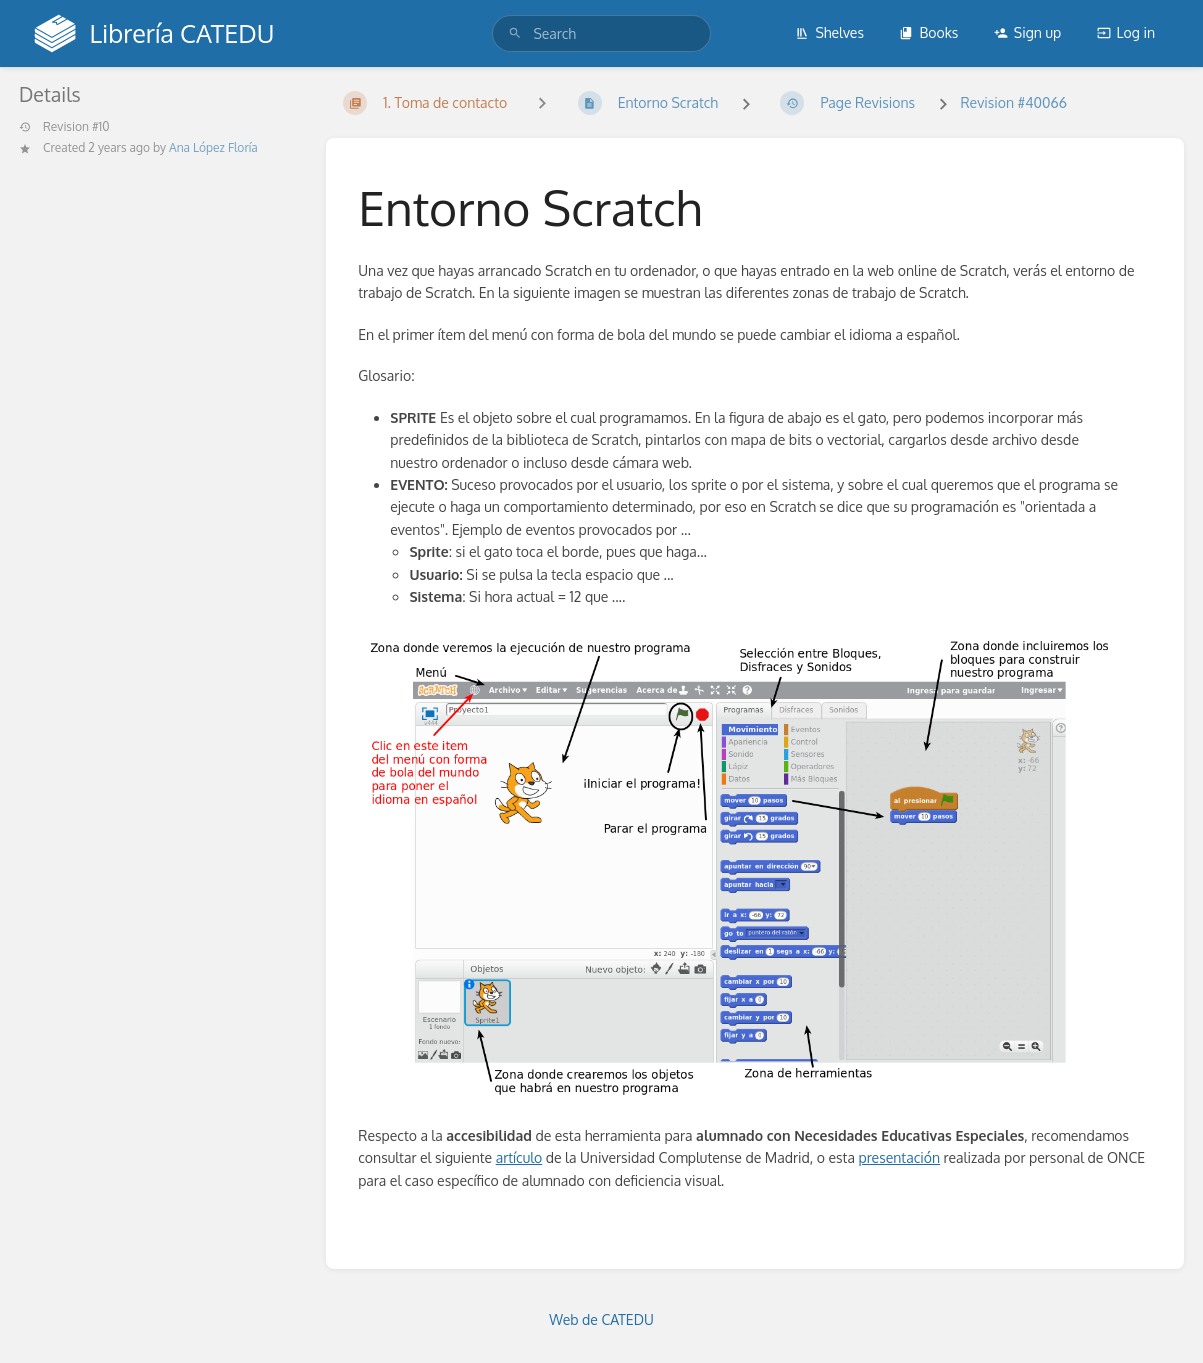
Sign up (1027, 32)
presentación (899, 1157)
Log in (1126, 32)
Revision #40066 (1013, 102)
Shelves (829, 32)
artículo (519, 1157)
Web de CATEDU (601, 1319)
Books (928, 32)
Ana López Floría (213, 147)
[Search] (515, 33)
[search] (601, 33)
